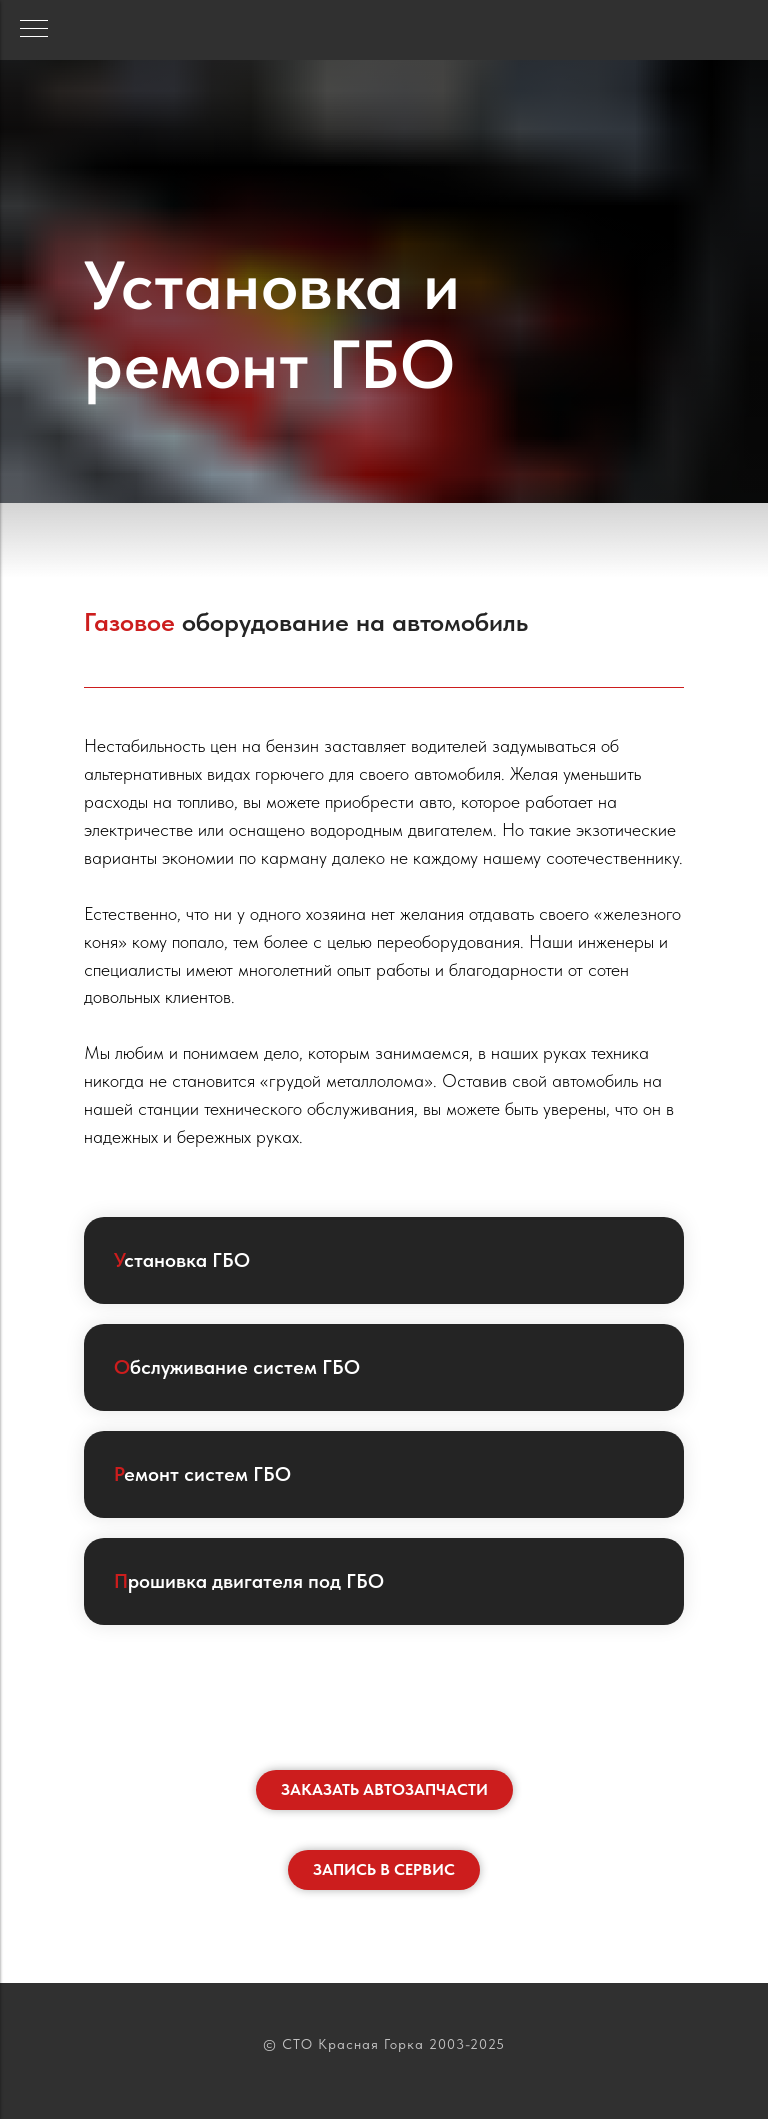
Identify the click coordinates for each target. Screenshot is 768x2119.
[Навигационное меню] (34, 30)
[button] (384, 1790)
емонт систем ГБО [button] (202, 1474)
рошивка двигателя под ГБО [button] (249, 1581)
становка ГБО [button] (182, 1260)
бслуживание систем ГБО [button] (237, 1367)
